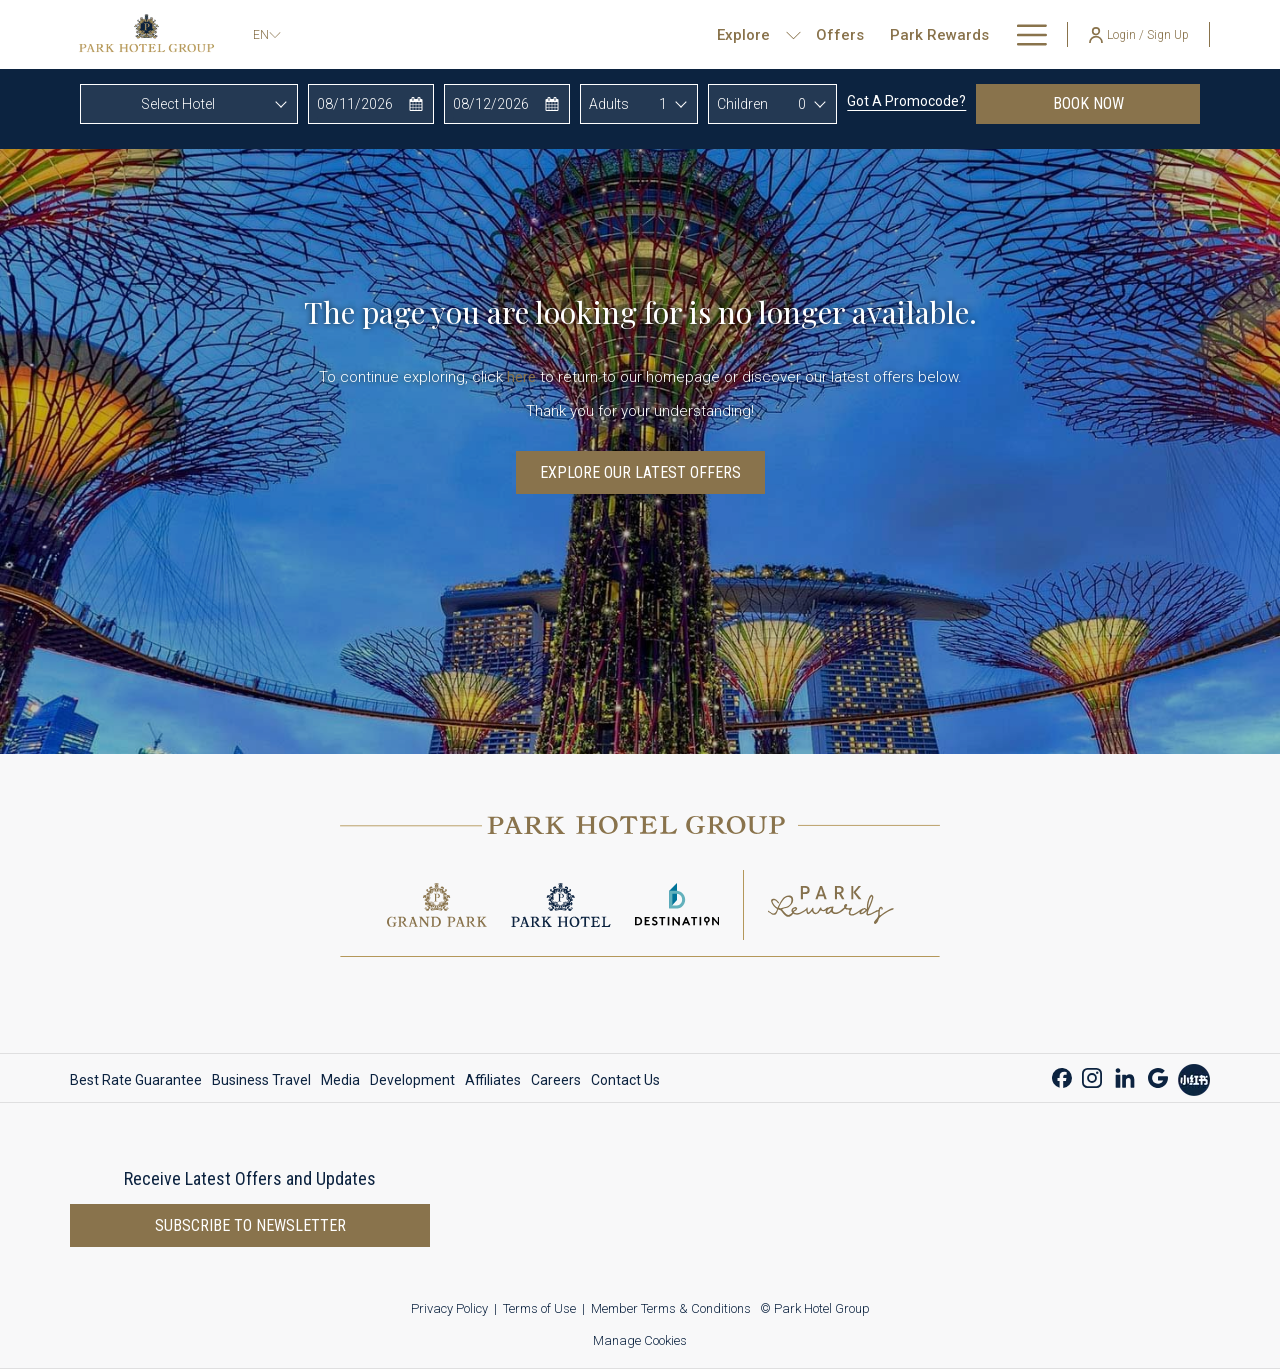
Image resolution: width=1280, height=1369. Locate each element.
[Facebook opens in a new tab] (1062, 1075)
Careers (556, 1080)
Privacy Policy (449, 1308)
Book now (1126, 103)
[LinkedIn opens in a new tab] (1125, 1075)
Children (742, 104)
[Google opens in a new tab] (1158, 1075)
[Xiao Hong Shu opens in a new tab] (1194, 1077)
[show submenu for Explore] (728, 34)
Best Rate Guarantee (136, 1080)
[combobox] (189, 104)
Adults (609, 104)
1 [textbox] (663, 104)
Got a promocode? (906, 101)
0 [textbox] (802, 104)
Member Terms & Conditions (671, 1308)
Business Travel (261, 1080)
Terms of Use (539, 1308)
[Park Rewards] (875, 34)
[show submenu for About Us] (1037, 34)
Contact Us (625, 1080)
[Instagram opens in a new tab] (1092, 1075)
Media (340, 1080)
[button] (371, 104)
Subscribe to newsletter (250, 1225)
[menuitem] (138, 1080)
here (521, 377)
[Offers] (775, 34)
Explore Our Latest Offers (640, 472)
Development (412, 1080)
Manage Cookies (640, 1340)
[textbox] (189, 104)
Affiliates (493, 1080)
